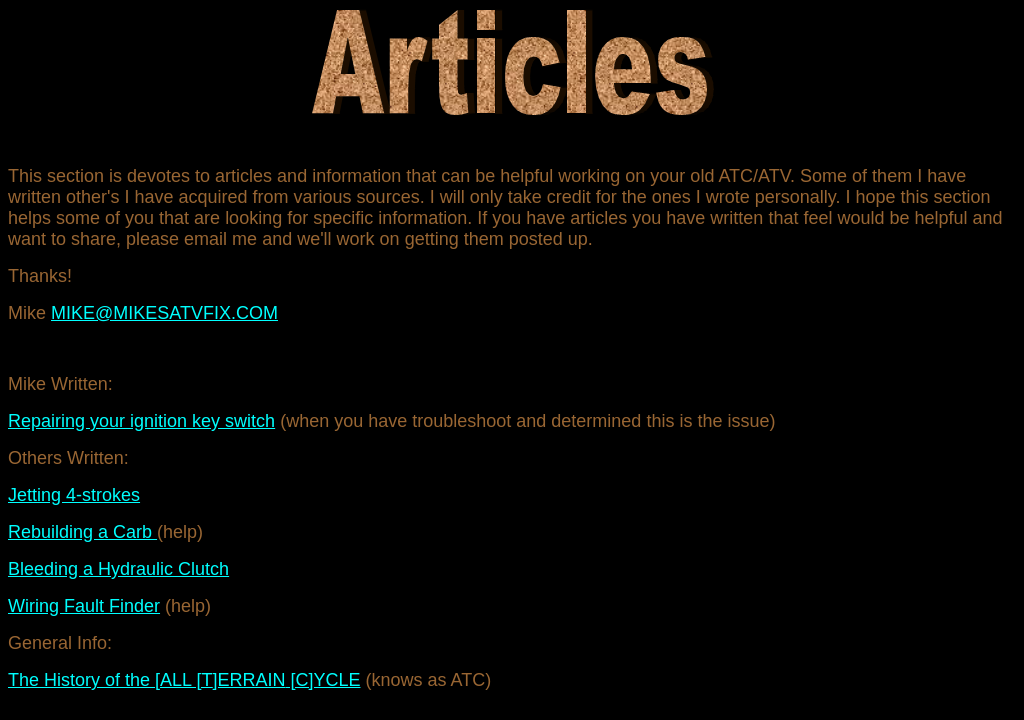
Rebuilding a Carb (82, 532)
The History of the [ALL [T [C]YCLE (184, 680)
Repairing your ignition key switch (141, 421)
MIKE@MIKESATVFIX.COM (164, 313)
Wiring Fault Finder (84, 606)
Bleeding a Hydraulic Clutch (118, 569)
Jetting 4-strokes (74, 495)
